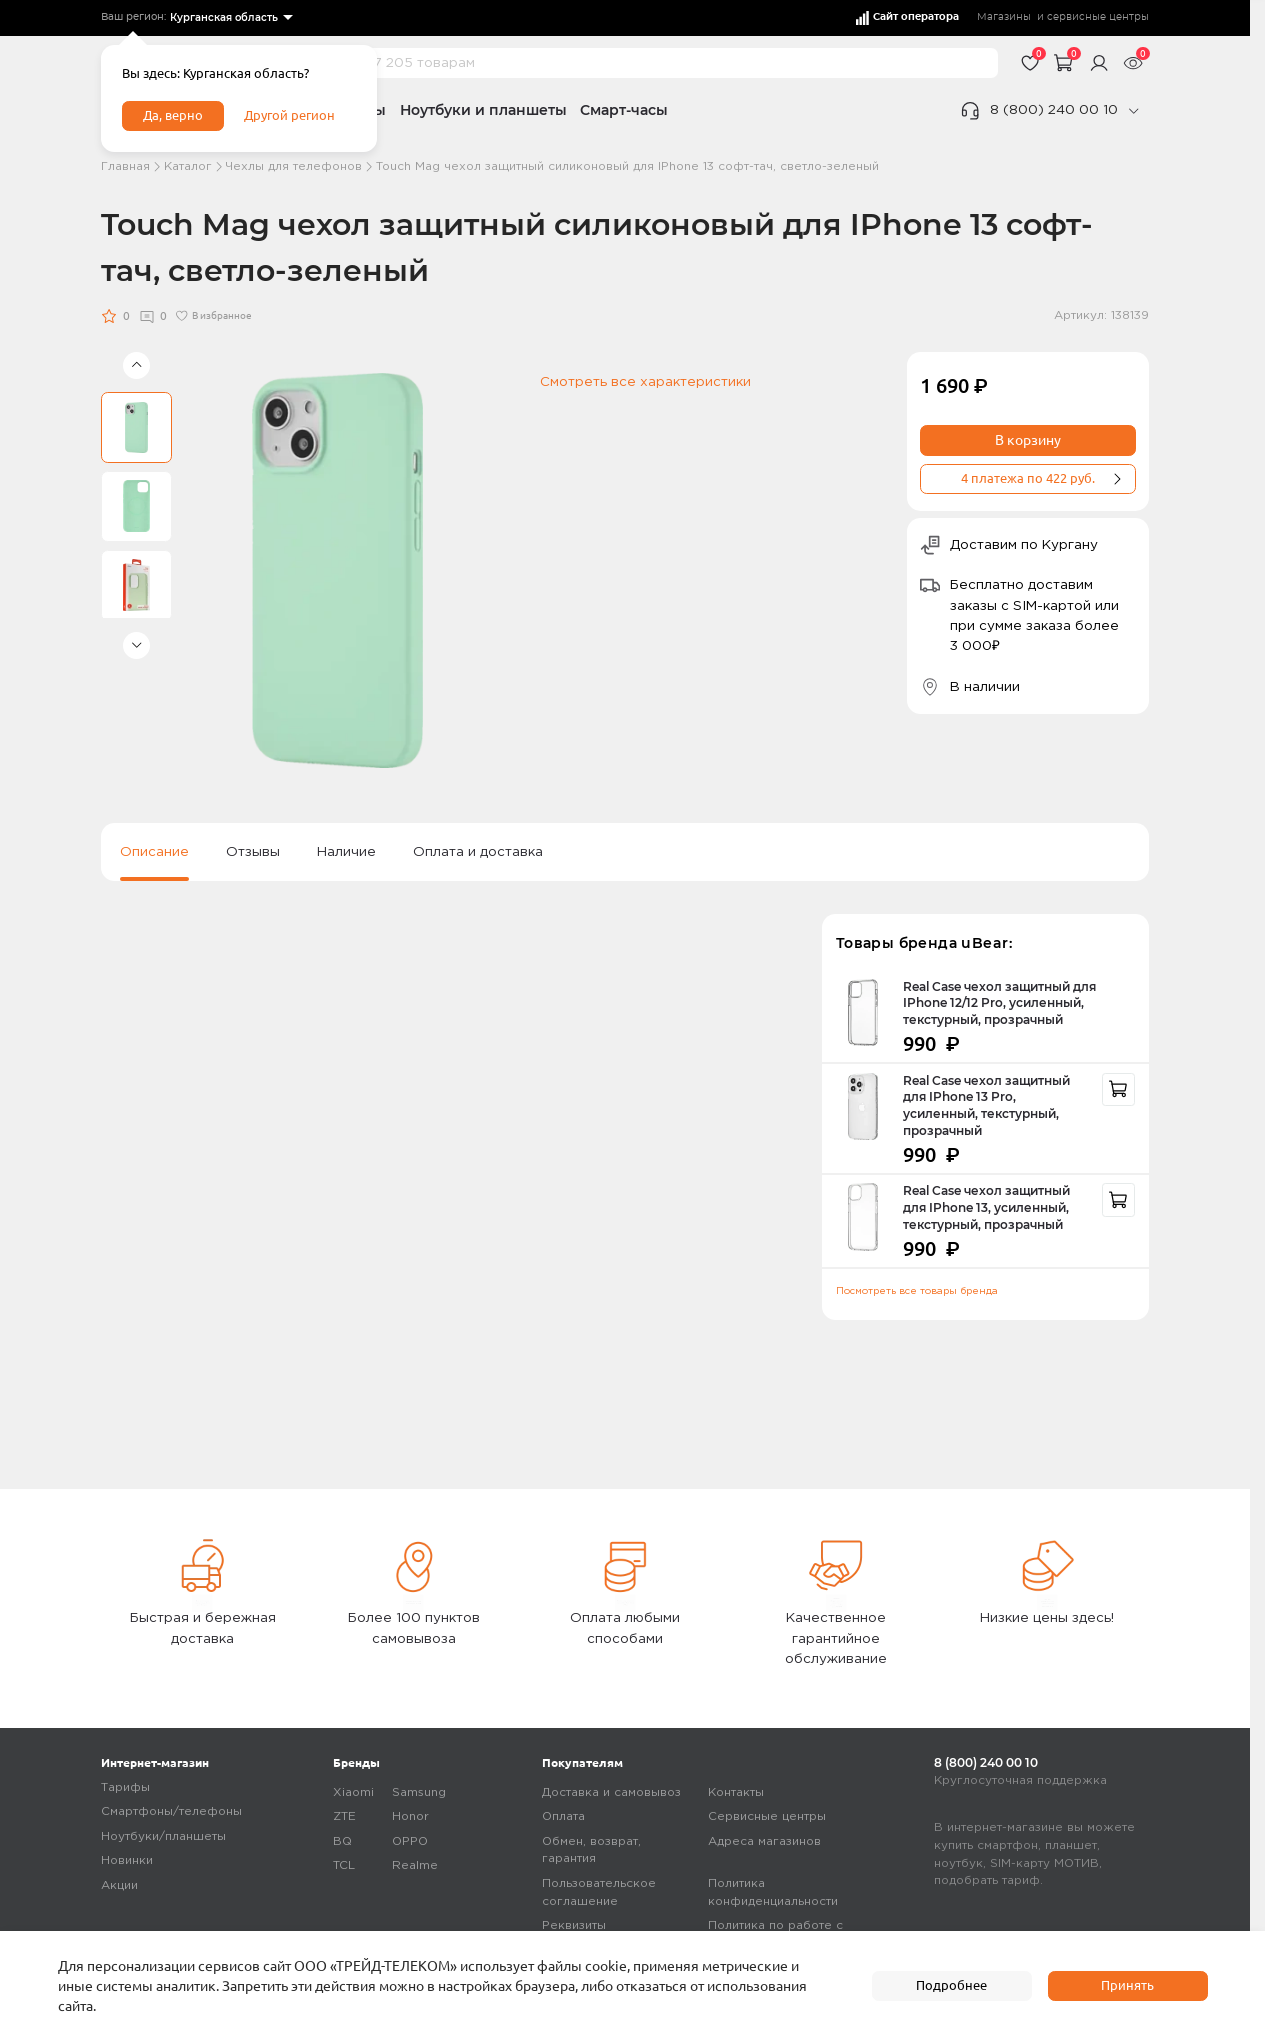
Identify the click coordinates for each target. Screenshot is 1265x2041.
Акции (119, 1885)
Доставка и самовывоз (611, 1792)
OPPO (410, 1841)
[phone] (1133, 111)
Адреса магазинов (764, 1841)
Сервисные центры (767, 1816)
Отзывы (253, 852)
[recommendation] (1119, 1090)
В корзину (1028, 440)
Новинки (127, 1860)
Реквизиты (574, 1925)
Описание (154, 852)
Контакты (736, 1792)
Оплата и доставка (478, 852)
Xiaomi (353, 1792)
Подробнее (952, 1985)
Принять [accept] (1127, 1985)
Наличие (346, 852)
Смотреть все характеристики (645, 382)
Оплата (563, 1816)
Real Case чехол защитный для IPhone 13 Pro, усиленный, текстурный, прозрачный (986, 1106)
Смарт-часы (624, 110)
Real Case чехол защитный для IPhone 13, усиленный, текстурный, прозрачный (986, 1208)
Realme (415, 1865)
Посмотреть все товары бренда (917, 1291)
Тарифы (125, 1787)
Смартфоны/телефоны (171, 1811)
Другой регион (297, 118)
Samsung (419, 1792)
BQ (342, 1841)
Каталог (188, 166)
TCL (344, 1865)
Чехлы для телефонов (293, 166)
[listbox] (230, 18)
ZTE (344, 1816)
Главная (125, 166)
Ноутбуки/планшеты (163, 1836)
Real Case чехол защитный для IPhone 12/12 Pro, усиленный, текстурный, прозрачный (999, 1004)
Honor (410, 1816)
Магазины (1004, 17)
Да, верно (175, 118)
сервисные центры (1098, 17)
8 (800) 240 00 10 (1054, 110)
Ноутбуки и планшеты (483, 110)
